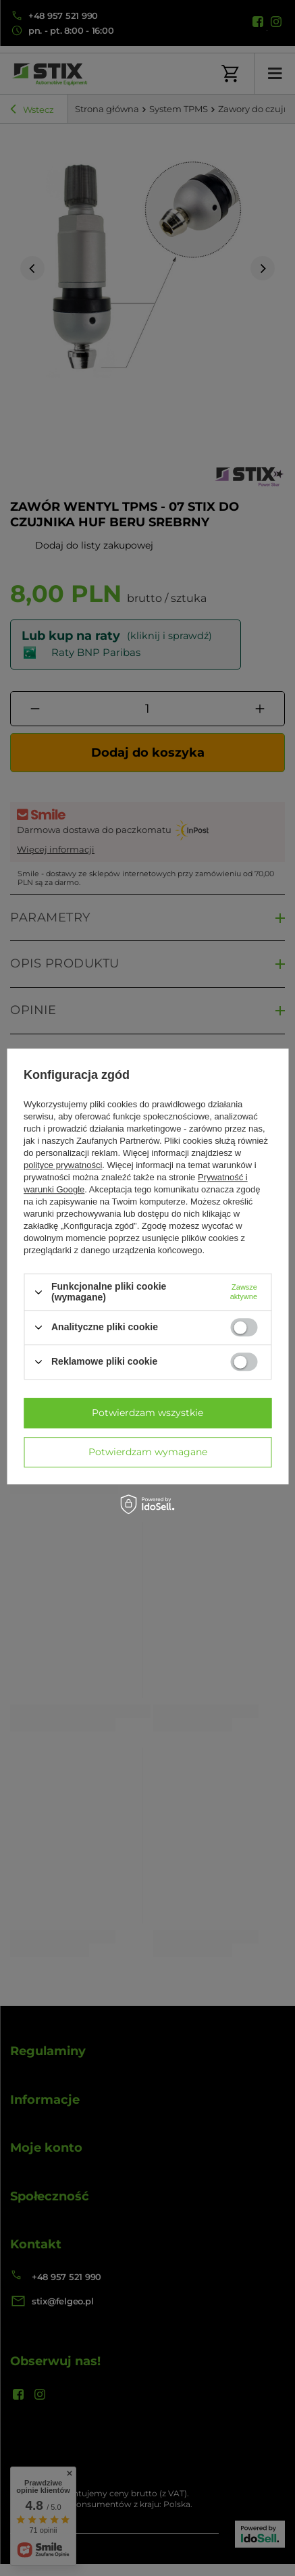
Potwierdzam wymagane (147, 1452)
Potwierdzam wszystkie (147, 1413)
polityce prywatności (63, 1166)
